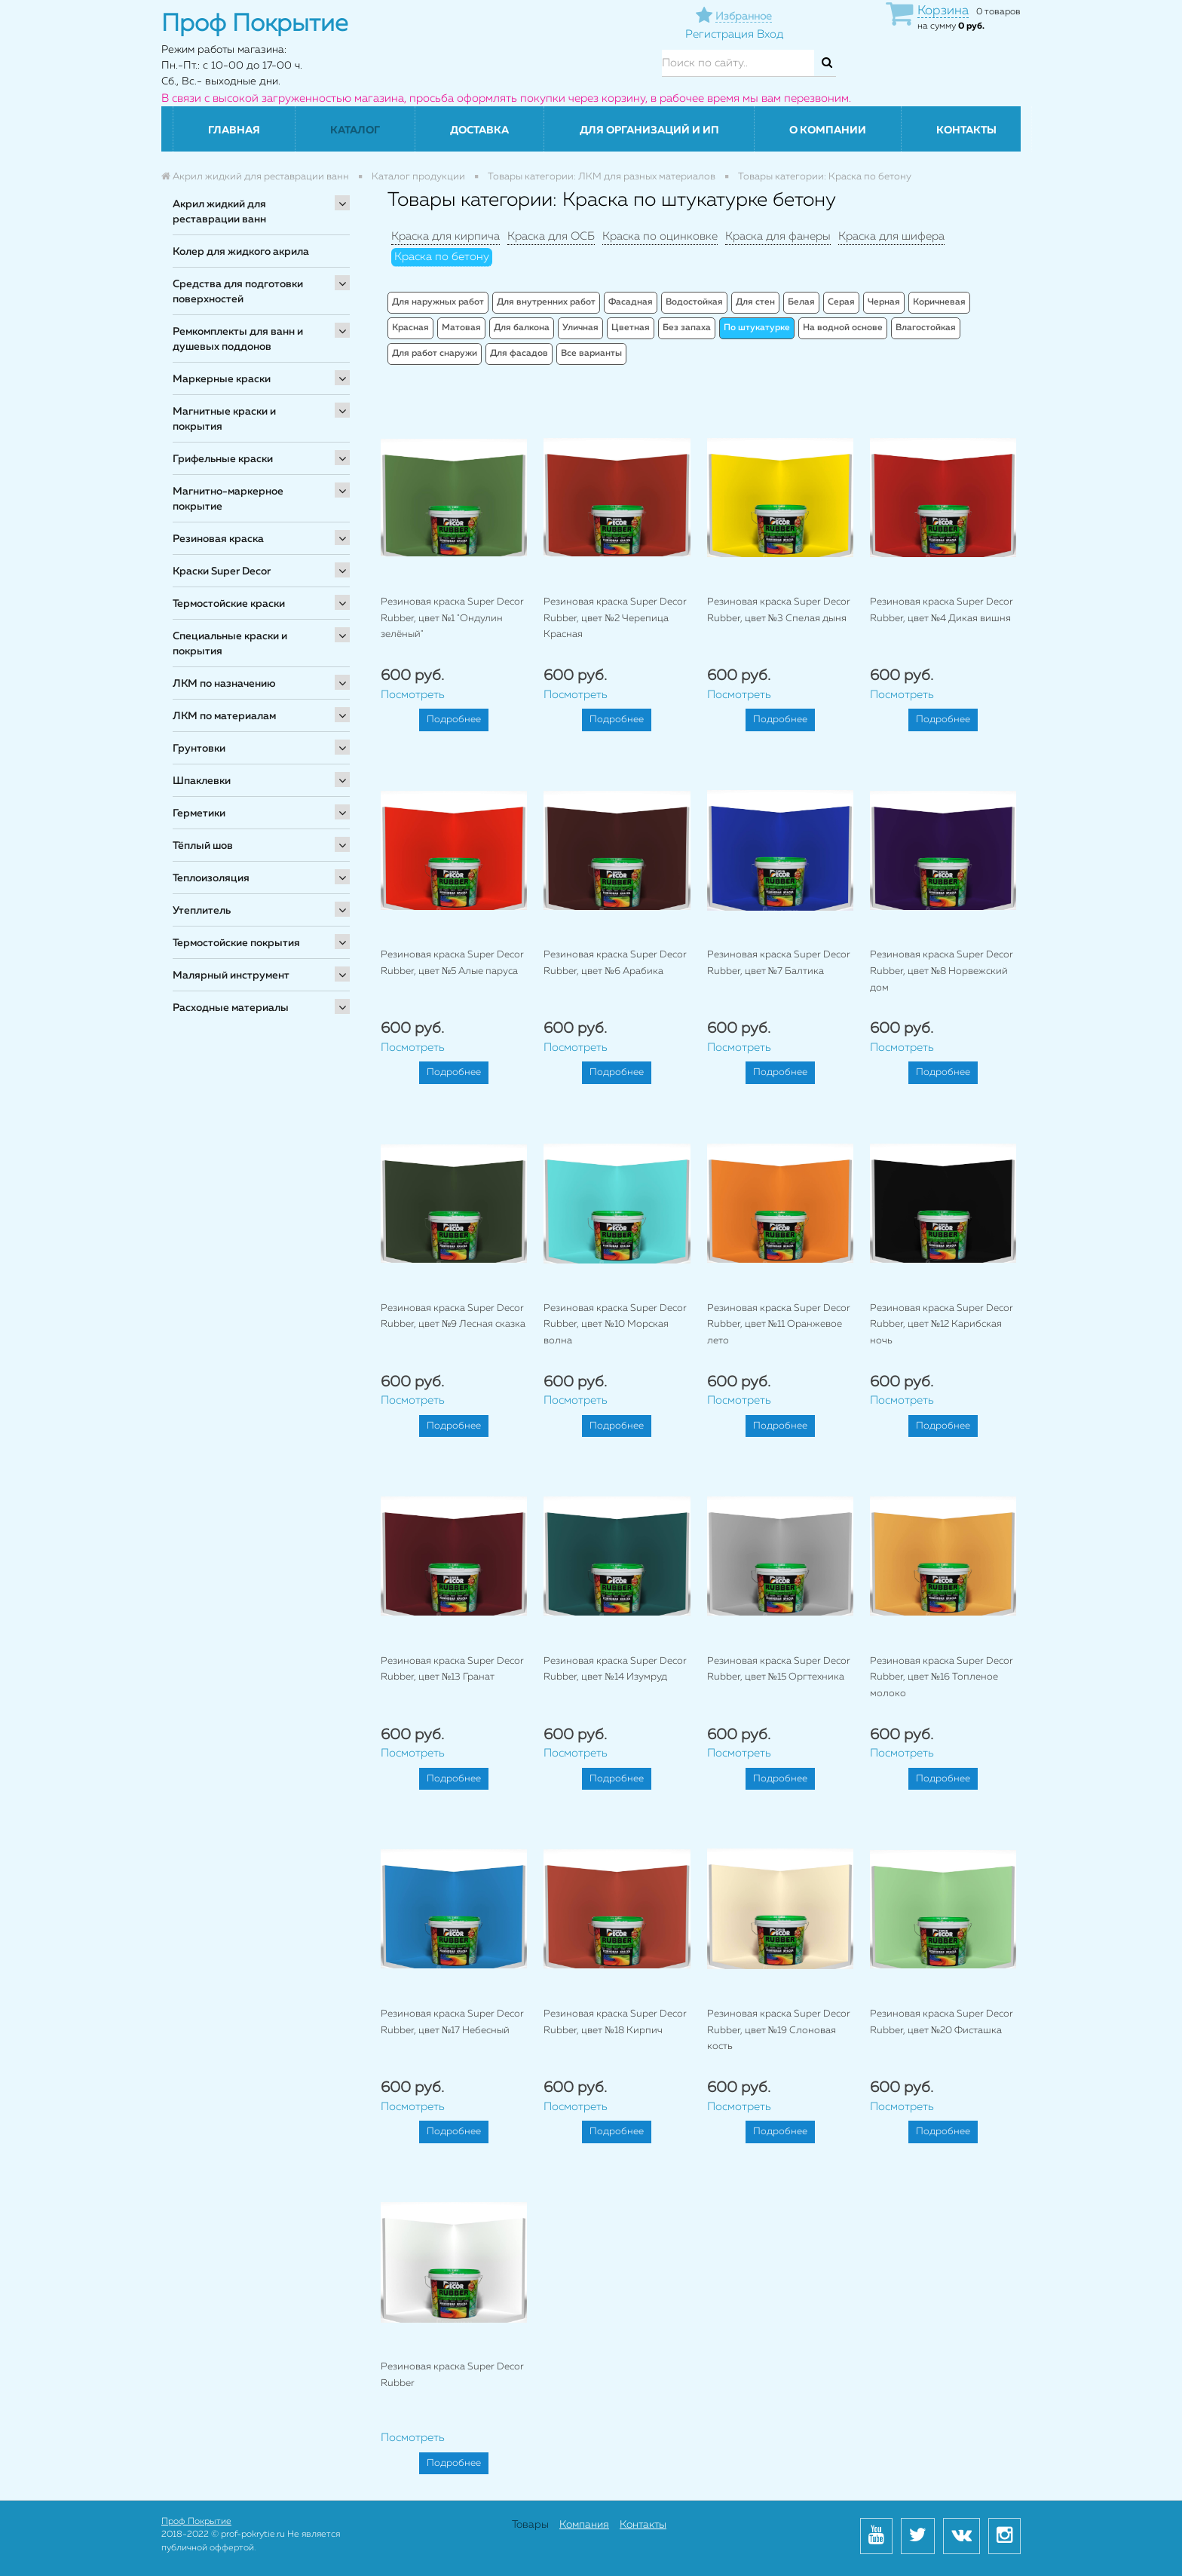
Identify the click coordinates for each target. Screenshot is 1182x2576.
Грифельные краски (223, 459)
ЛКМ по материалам (224, 716)
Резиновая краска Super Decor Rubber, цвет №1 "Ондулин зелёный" (452, 618)
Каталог (355, 130)
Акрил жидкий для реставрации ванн (219, 212)
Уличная (580, 327)
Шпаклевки (202, 781)
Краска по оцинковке (660, 236)
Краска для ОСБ (551, 236)
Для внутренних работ (546, 302)
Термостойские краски (229, 604)
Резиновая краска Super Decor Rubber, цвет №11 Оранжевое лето (778, 1324)
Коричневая (939, 302)
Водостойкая (694, 302)
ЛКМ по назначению (224, 683)
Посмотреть (413, 694)
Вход (770, 34)
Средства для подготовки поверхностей (238, 292)
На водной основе (843, 327)
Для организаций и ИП (649, 130)
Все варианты (591, 353)
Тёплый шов (203, 846)
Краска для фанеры (778, 236)
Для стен (755, 302)
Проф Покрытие (196, 2521)
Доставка (479, 130)
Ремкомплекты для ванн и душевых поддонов (238, 339)
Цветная (630, 327)
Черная (884, 302)
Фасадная (630, 302)
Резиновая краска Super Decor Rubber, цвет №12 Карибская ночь (941, 1324)
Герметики (199, 813)
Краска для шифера (891, 236)
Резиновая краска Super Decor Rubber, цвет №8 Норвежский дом (941, 971)
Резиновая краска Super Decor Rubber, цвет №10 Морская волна (615, 1324)
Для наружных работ (438, 302)
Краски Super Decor (222, 571)
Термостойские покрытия (236, 943)
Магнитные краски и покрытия (224, 419)
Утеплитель (202, 910)
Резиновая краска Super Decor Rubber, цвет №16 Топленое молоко (941, 1677)
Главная (234, 130)
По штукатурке (757, 327)
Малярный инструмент (231, 975)
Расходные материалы (231, 1008)
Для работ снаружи (434, 353)
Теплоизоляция (211, 878)
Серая (841, 302)
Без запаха (687, 327)
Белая (801, 302)
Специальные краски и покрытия (230, 644)
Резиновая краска (218, 539)
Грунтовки (199, 748)
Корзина (943, 11)
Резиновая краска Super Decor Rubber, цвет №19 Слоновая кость (778, 2030)
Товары (530, 2524)
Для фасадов (519, 353)
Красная (410, 327)
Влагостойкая (926, 327)
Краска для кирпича (445, 236)
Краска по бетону (441, 256)
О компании (827, 130)
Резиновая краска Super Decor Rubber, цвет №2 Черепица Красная (615, 618)
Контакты (966, 130)
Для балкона (522, 327)
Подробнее (454, 719)
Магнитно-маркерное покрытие (228, 499)
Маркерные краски (222, 379)
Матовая (461, 327)
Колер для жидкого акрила (241, 252)
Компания (584, 2524)
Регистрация (719, 34)
